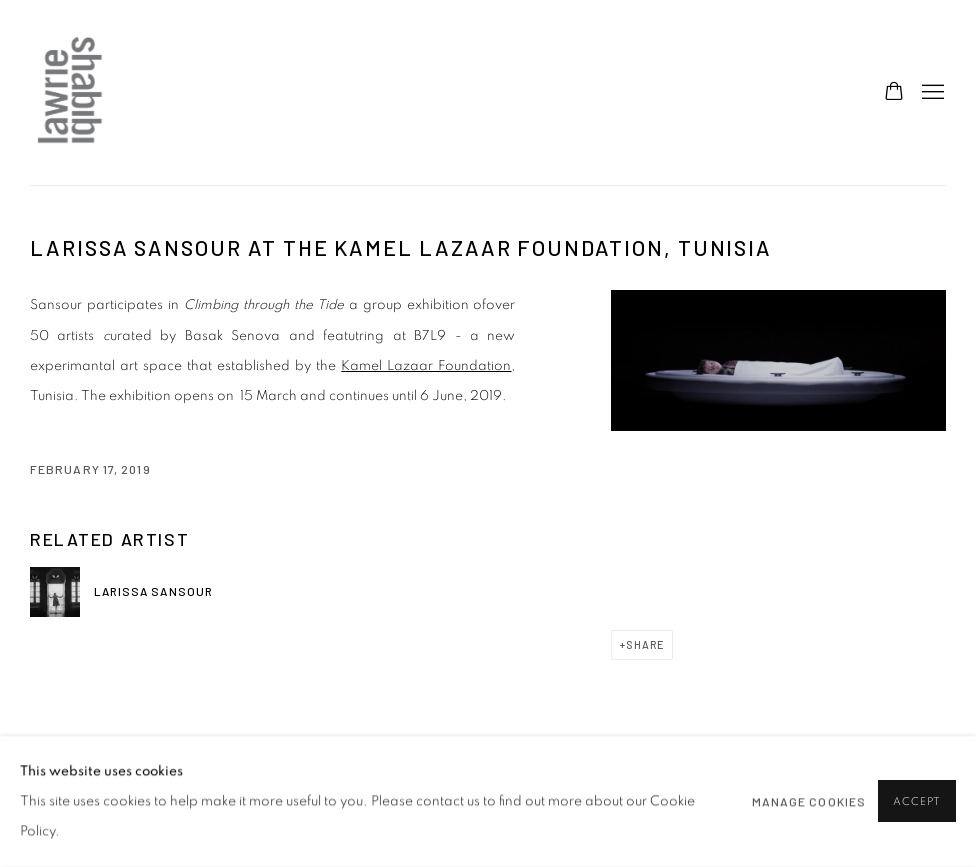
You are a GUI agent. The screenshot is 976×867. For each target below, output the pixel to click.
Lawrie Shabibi (70, 92)
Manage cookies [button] (809, 802)
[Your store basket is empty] (894, 93)
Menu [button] (931, 93)
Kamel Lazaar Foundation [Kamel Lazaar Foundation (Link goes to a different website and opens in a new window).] (426, 366)
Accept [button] (917, 802)
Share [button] (645, 644)
